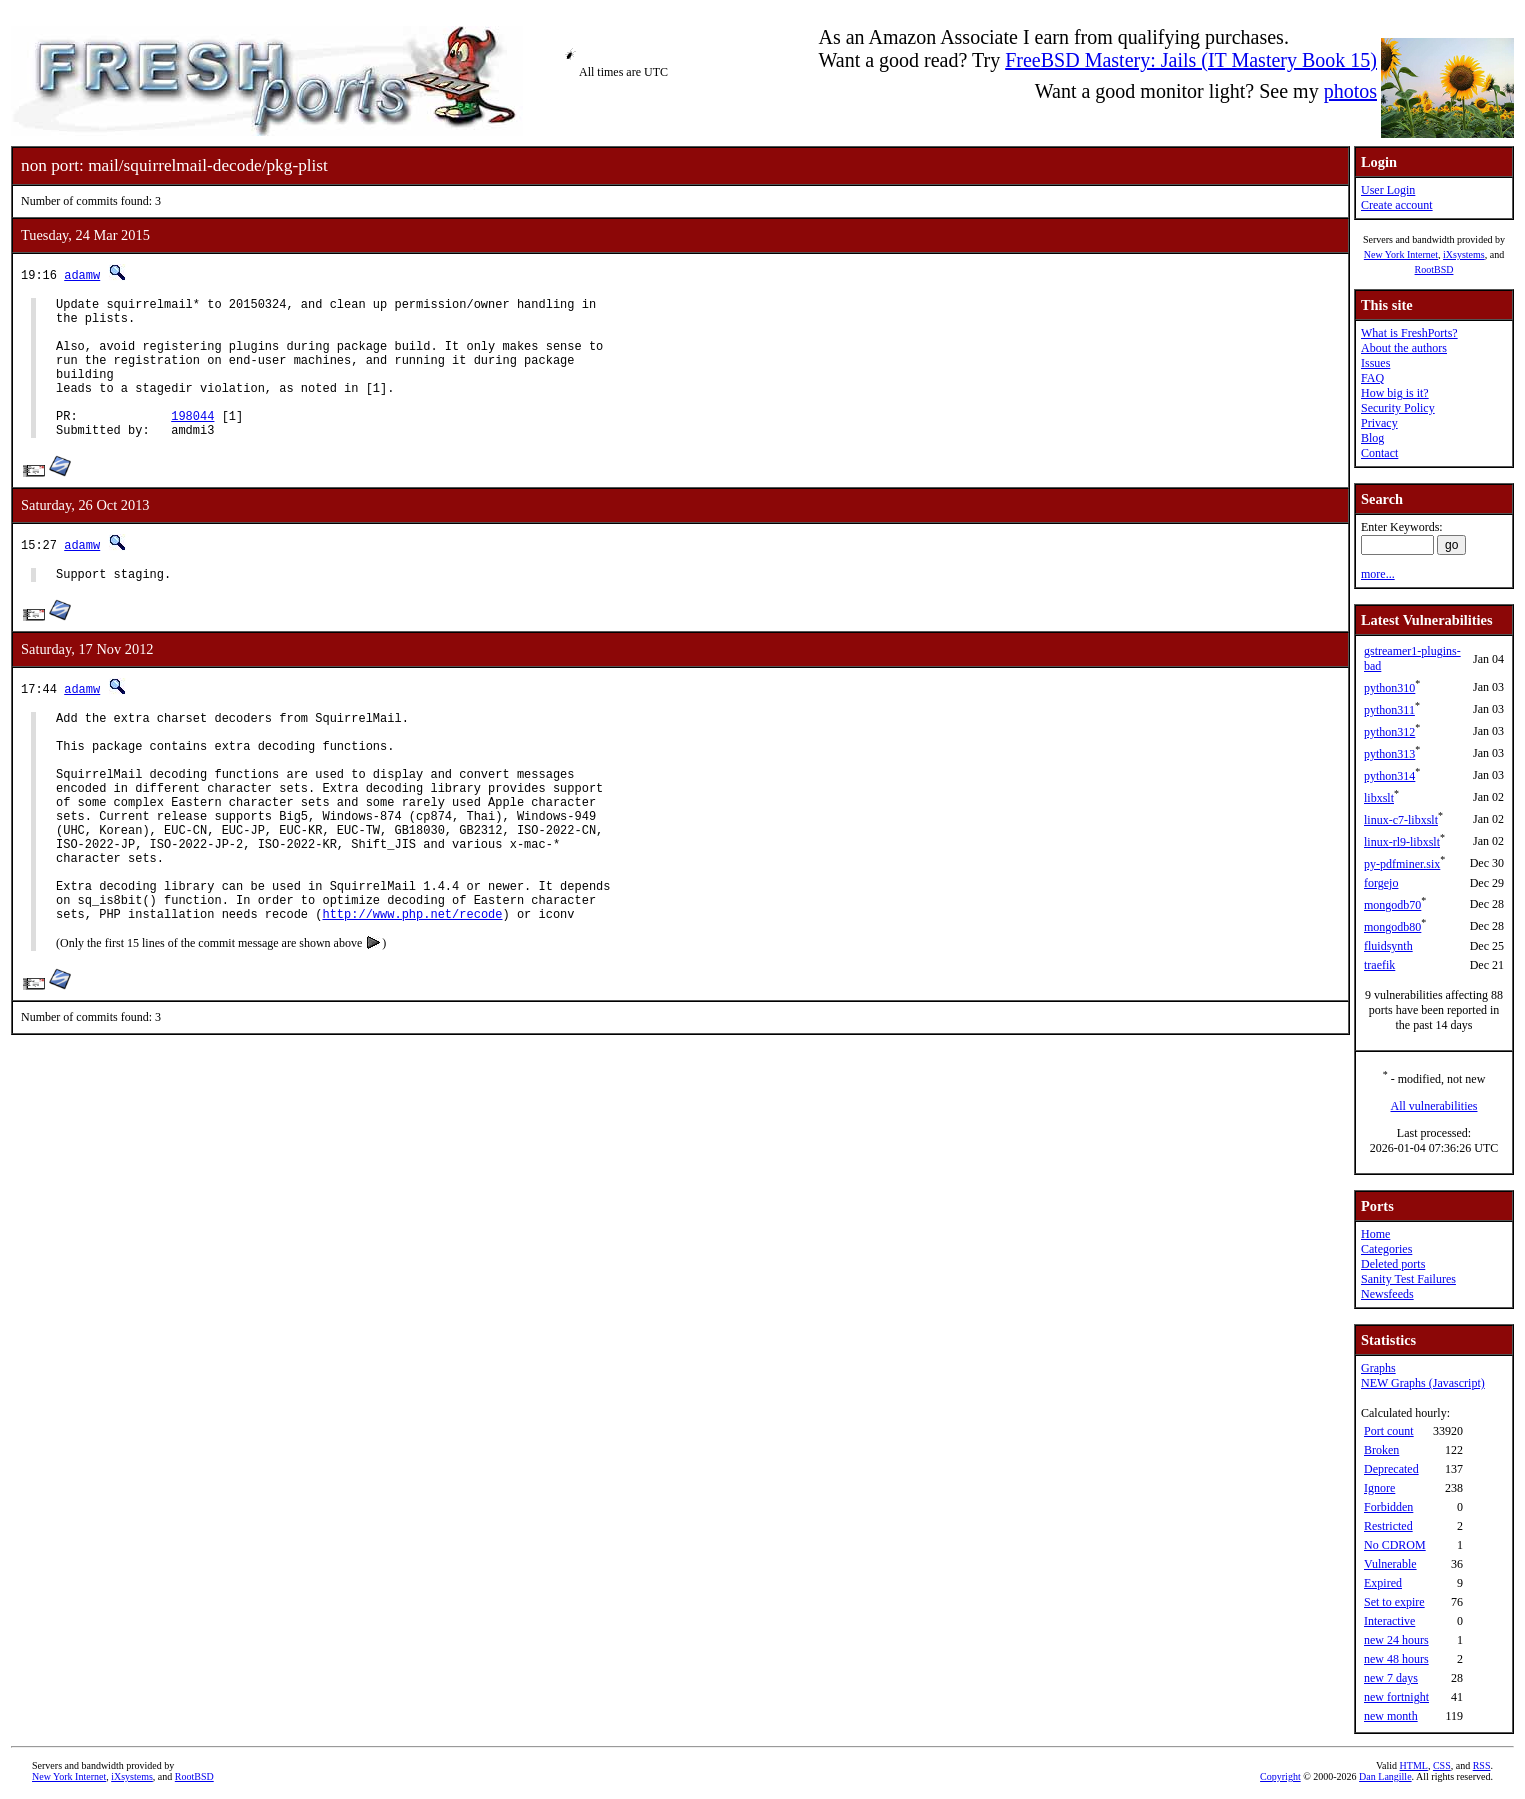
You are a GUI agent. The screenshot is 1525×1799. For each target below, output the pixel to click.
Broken (1381, 1450)
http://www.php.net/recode (412, 991)
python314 (1389, 776)
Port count (1389, 1431)
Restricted (1388, 1526)
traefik (1379, 965)
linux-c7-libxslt (1401, 820)
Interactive (1389, 1621)
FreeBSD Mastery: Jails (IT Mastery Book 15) (1191, 60)
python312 (1389, 732)
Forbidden (1388, 1507)
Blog (1372, 438)
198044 (192, 442)
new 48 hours (1396, 1659)
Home (1375, 1234)
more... (1378, 574)
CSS (1442, 1765)
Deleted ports (1393, 1264)
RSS (1482, 1765)
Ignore (1379, 1488)
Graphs (1378, 1368)
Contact (1379, 453)
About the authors (1404, 348)
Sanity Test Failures (1408, 1279)
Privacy (1379, 423)
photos (1350, 91)
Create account (1397, 205)
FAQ (1372, 378)
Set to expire (1394, 1602)
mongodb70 (1392, 905)
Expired (1383, 1583)
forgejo (1381, 883)
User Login (1388, 190)
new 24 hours (1396, 1640)
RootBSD (1434, 269)
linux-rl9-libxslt (1402, 842)
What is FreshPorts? (1409, 333)
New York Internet (1401, 254)
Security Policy (1398, 408)
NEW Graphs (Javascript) (1423, 1383)
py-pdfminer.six (1402, 864)
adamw (82, 274)
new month (1391, 1716)
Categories (1386, 1249)
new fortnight (1396, 1697)
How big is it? (1395, 393)
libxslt (1379, 798)
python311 (1389, 710)
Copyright (1280, 1776)
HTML (1414, 1765)
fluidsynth (1388, 946)
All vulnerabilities (1434, 1106)
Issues (1375, 363)
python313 (1389, 754)
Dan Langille (1385, 1776)
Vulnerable (1390, 1564)
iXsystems (1464, 254)
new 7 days (1391, 1678)
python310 (1389, 688)
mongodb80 (1392, 927)
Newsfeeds (1387, 1294)
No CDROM (1395, 1545)
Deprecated (1391, 1469)
